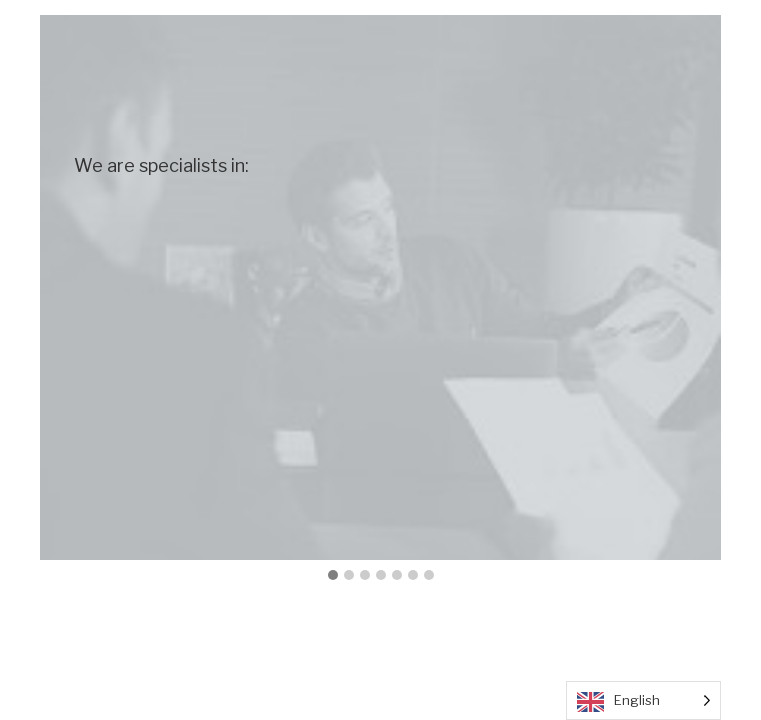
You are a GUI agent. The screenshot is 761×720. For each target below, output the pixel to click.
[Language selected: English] (643, 700)
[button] (333, 576)
